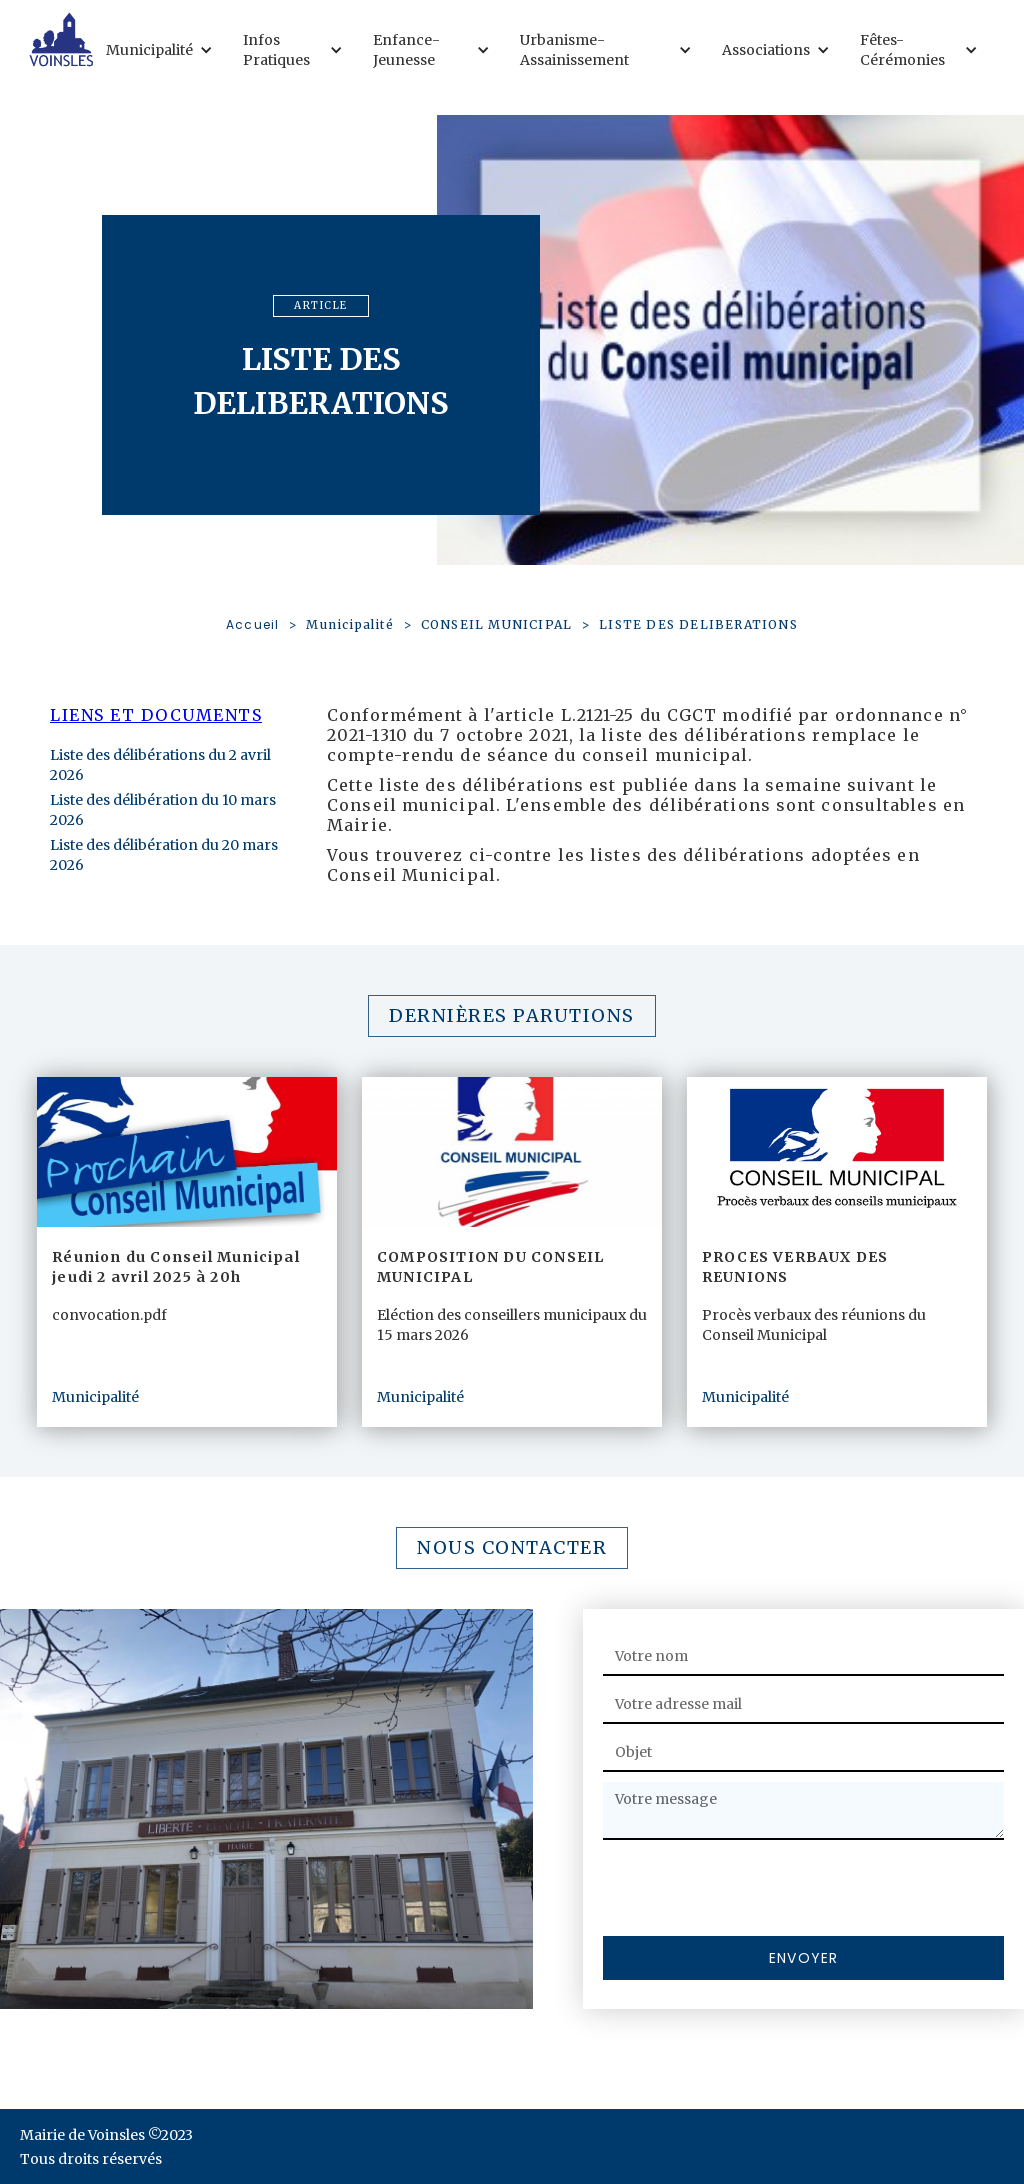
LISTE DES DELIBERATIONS (698, 624)
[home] (61, 39)
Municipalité (349, 624)
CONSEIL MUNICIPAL (496, 624)
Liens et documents (156, 715)
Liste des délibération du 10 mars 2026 (163, 810)
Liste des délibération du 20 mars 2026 (164, 855)
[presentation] (755, 1889)
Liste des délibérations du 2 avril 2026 (160, 765)
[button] (164, 50)
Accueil (252, 624)
